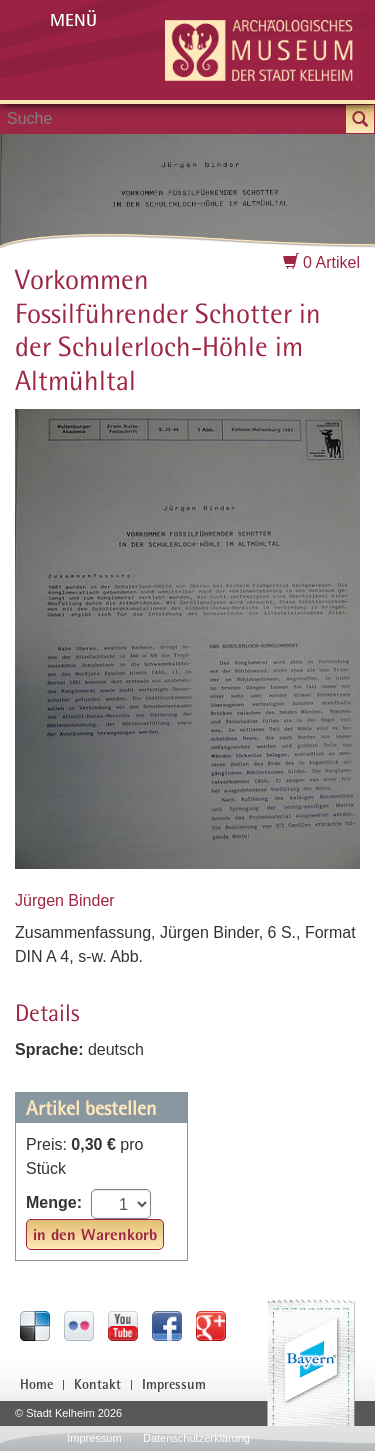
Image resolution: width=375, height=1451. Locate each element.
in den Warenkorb (95, 1234)
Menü (73, 19)
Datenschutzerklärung (196, 1438)
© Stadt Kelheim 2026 (68, 1413)
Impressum (174, 1384)
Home (36, 1384)
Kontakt (97, 1384)
